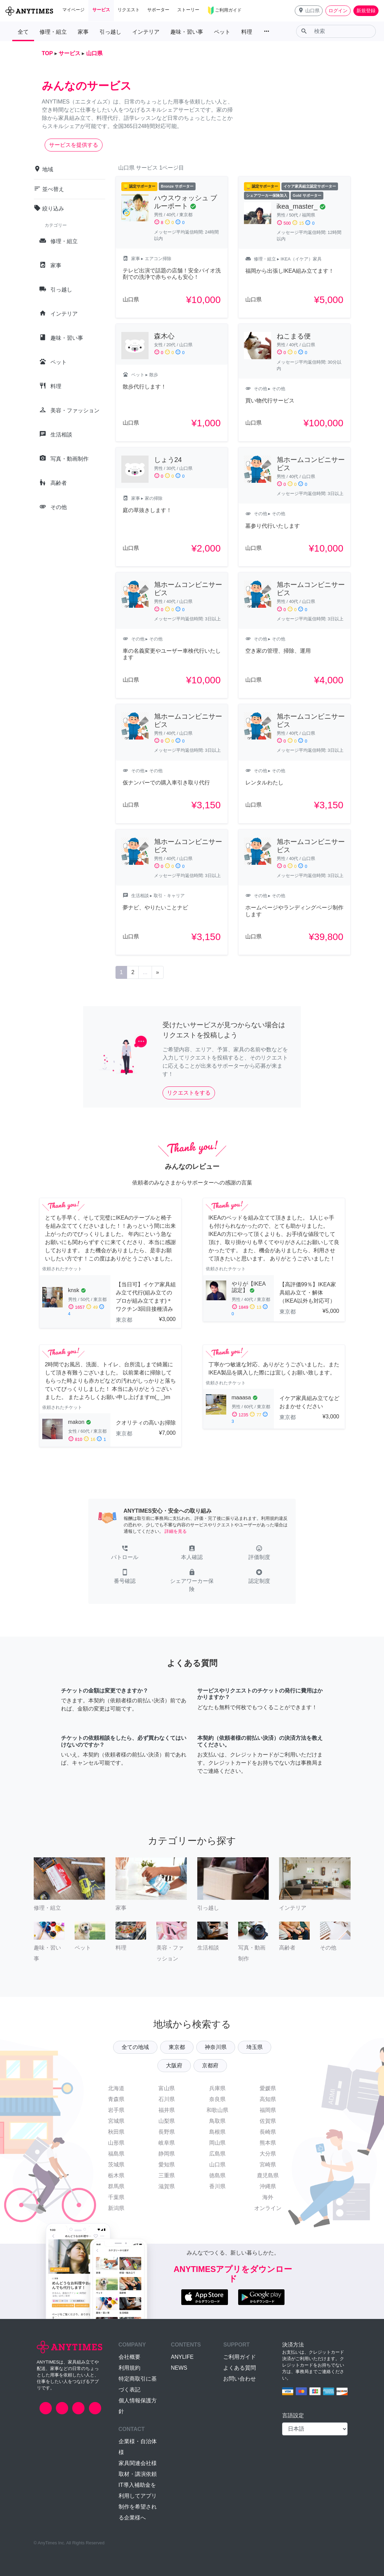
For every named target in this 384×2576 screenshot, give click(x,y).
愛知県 (166, 2164)
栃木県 (116, 2175)
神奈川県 (216, 2047)
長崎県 (268, 2132)
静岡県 (166, 2154)
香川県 (217, 2186)
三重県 (166, 2175)
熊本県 (268, 2143)
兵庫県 (217, 2088)
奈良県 (217, 2099)
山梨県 (166, 2121)
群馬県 (116, 2186)
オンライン (267, 2208)
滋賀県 (166, 2186)
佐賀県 (268, 2121)
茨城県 (116, 2164)
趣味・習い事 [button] (186, 32)
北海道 (116, 2088)
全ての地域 (135, 2047)
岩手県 (116, 2110)
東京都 (177, 2047)
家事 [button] (83, 32)
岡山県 (217, 2143)
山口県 (217, 2164)
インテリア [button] (145, 32)
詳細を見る (176, 1531)
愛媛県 (268, 2088)
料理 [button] (246, 32)
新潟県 (116, 2208)
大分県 (268, 2154)
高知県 (268, 2099)
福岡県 (268, 2110)
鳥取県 (217, 2121)
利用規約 (129, 2368)
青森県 (116, 2099)
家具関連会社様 (138, 2463)
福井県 (166, 2110)
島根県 (217, 2132)
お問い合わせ (239, 2379)
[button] (309, 10)
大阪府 (174, 2065)
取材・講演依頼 (138, 2474)
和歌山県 (217, 2110)
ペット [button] (222, 32)
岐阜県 (166, 2143)
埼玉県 (254, 2047)
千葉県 (116, 2197)
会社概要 (129, 2357)
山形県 (116, 2143)
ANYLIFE (182, 2357)
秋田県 (116, 2132)
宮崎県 (268, 2164)
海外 (267, 2197)
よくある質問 (239, 2368)
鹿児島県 (268, 2175)
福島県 (116, 2154)
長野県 (166, 2132)
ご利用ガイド (239, 2357)
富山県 (166, 2088)
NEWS (179, 2368)
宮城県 (116, 2121)
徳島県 (217, 2175)
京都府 (210, 2065)
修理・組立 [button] (53, 32)
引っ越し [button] (110, 32)
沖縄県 (268, 2186)
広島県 (217, 2154)
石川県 (166, 2099)
